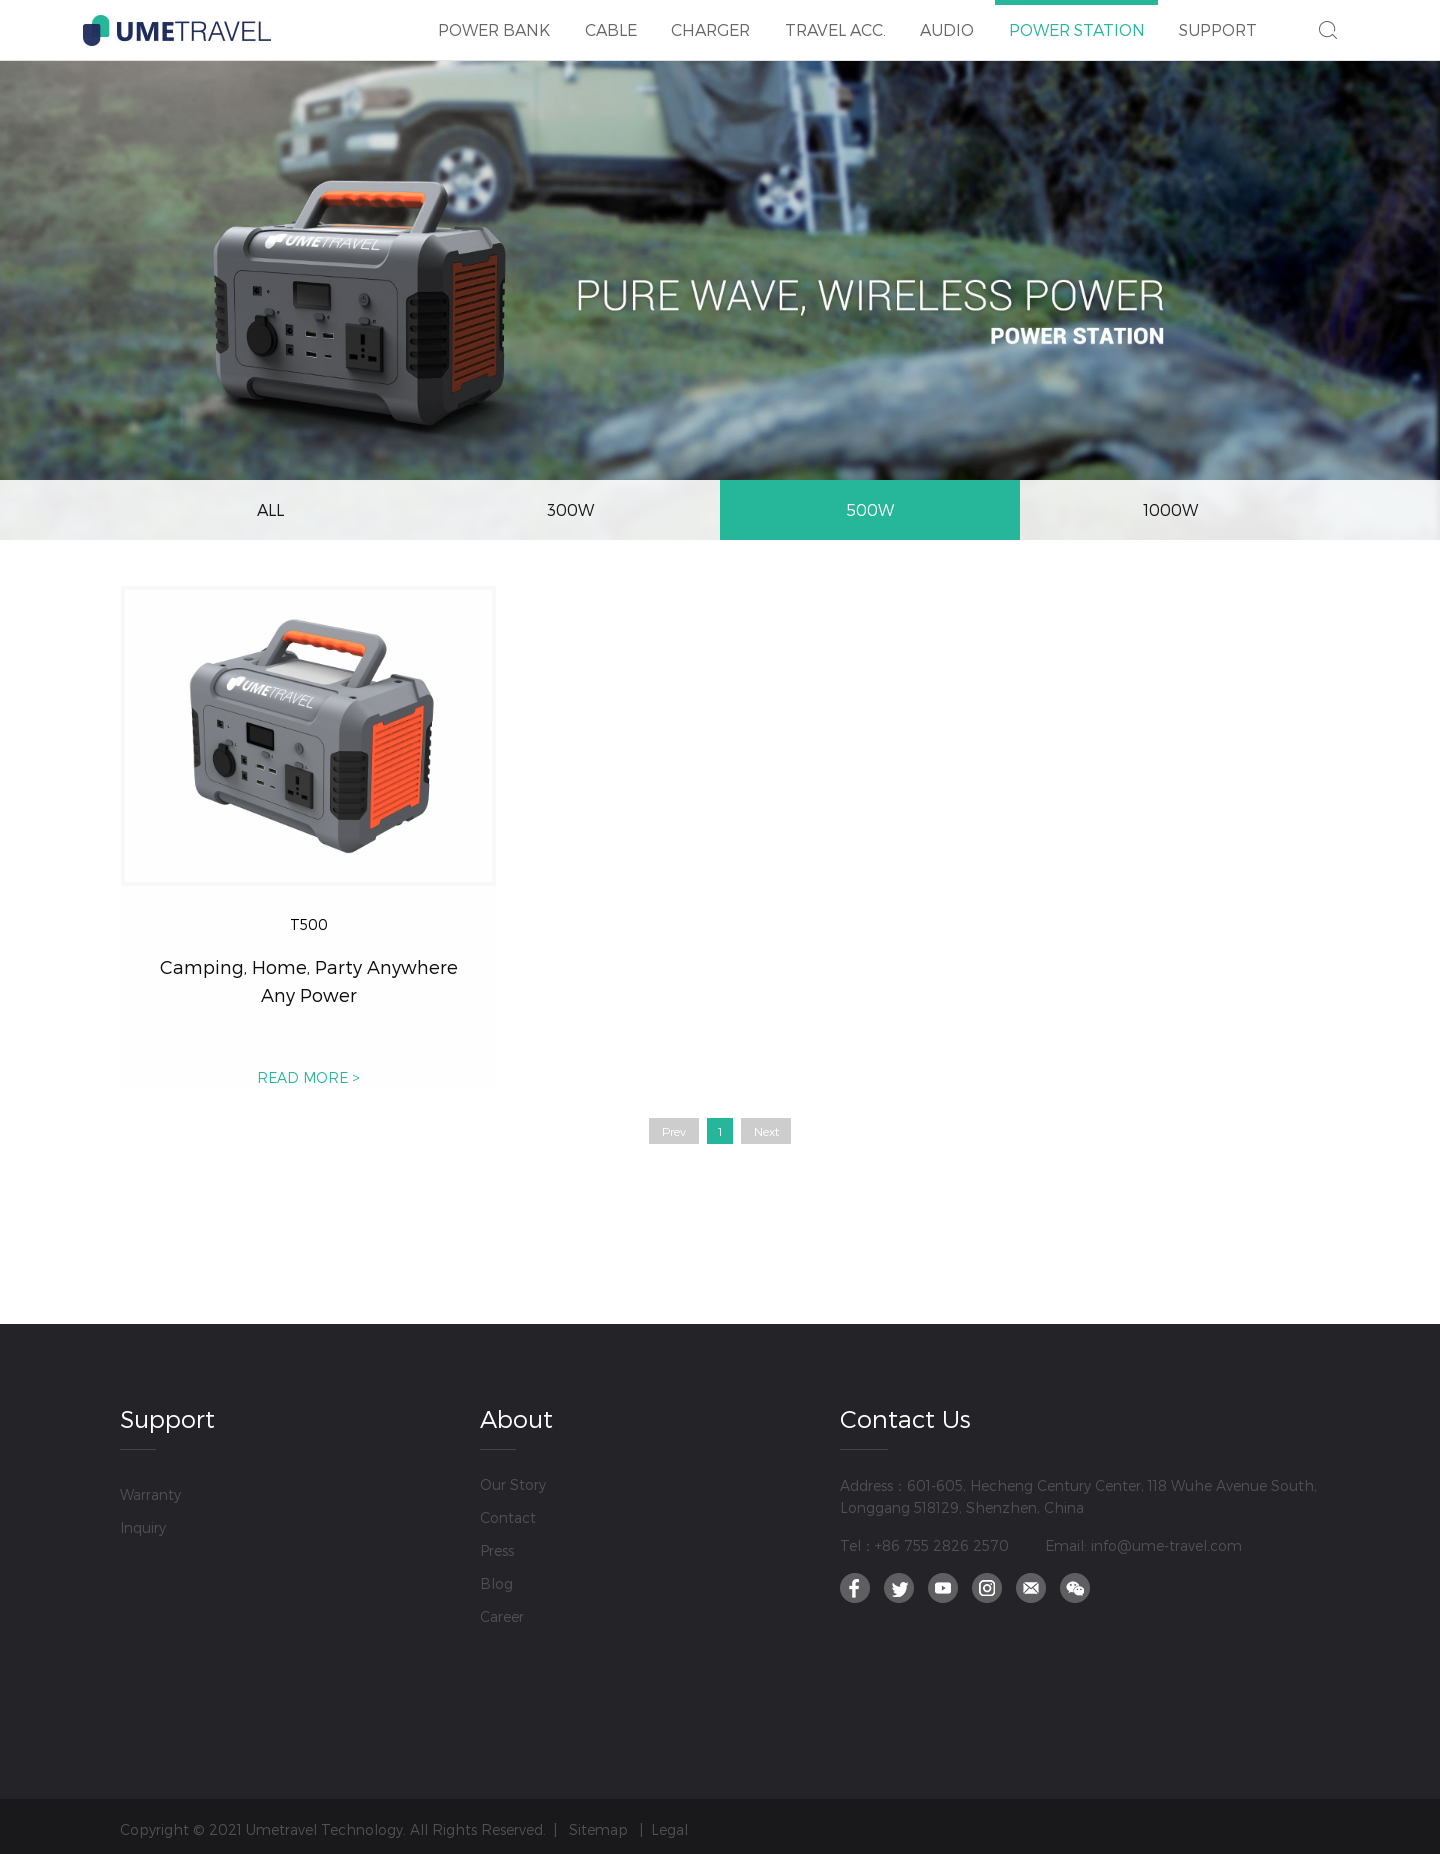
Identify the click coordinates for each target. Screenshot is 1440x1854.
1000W (1170, 509)
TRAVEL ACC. (835, 19)
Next (766, 1131)
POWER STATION (1076, 19)
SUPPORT (1219, 19)
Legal (669, 1829)
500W (870, 509)
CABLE (610, 19)
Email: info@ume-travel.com (1143, 1545)
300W (570, 509)
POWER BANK (494, 19)
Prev (674, 1131)
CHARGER (711, 19)
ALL (270, 509)
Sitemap (598, 1829)
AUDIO (947, 19)
